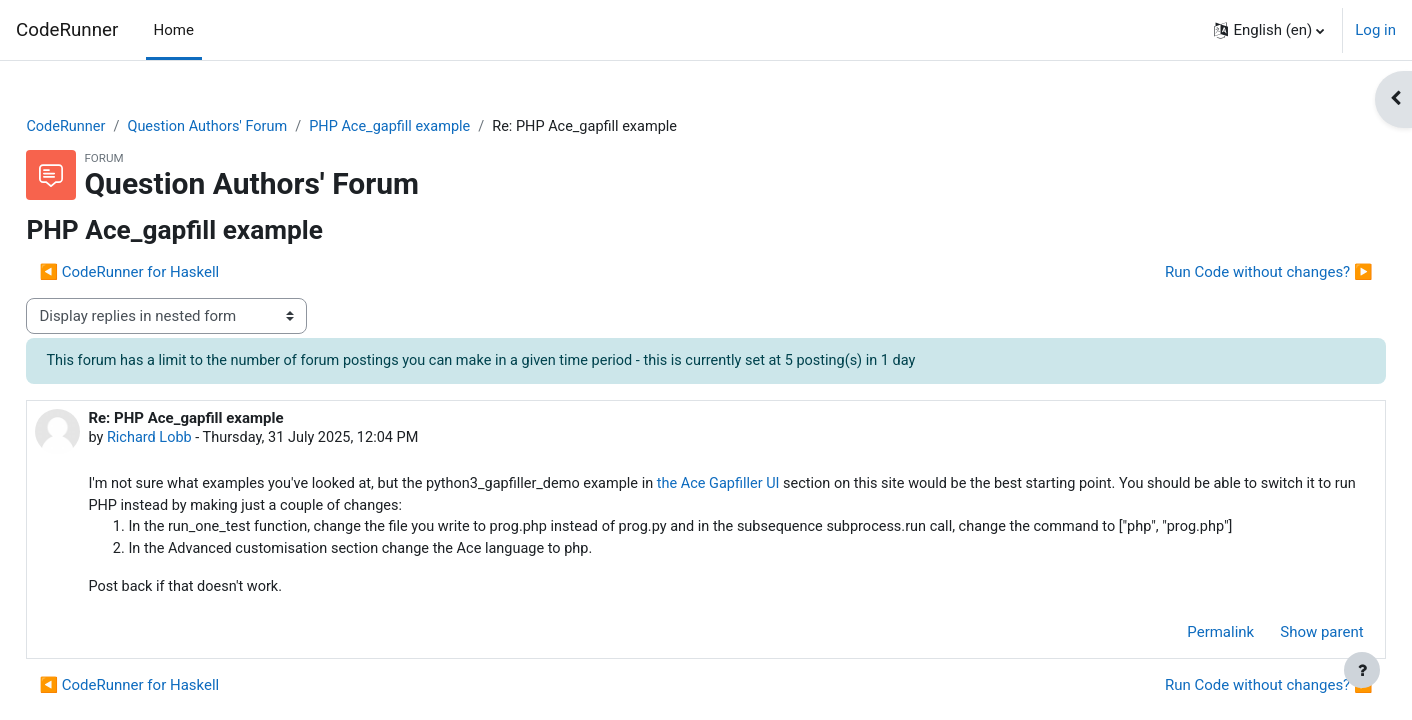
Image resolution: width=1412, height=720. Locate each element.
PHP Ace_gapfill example (446, 127)
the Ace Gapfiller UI (785, 487)
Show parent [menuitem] (1277, 638)
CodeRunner (67, 30)
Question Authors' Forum (257, 127)
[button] (1269, 30)
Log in (1375, 30)
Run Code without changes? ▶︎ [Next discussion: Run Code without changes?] (1224, 273)
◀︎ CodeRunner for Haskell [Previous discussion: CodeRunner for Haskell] (174, 273)
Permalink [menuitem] (1176, 638)
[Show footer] (1362, 670)
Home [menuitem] (174, 30)
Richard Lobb (196, 440)
